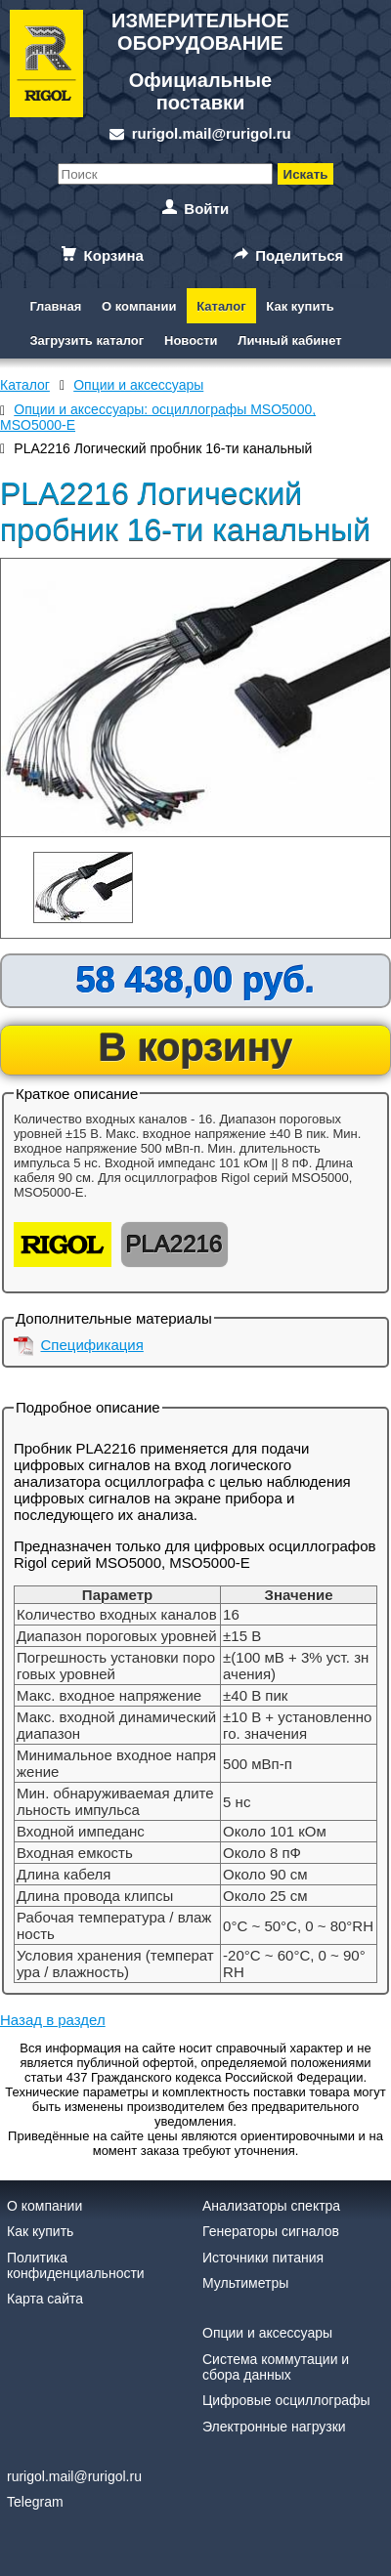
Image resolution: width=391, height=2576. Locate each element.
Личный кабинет (289, 340)
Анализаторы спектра (271, 2206)
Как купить (299, 306)
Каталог (220, 306)
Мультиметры (245, 2283)
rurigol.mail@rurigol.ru (211, 133)
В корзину (196, 1047)
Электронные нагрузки (274, 2426)
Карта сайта (45, 2298)
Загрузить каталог (86, 340)
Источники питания (263, 2257)
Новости (191, 340)
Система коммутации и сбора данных (275, 2367)
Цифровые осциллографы (286, 2400)
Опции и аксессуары (267, 2333)
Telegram (35, 2502)
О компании (139, 306)
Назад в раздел (53, 2019)
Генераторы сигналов (270, 2231)
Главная (55, 306)
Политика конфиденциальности (76, 2265)
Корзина (114, 255)
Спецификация (92, 1344)
